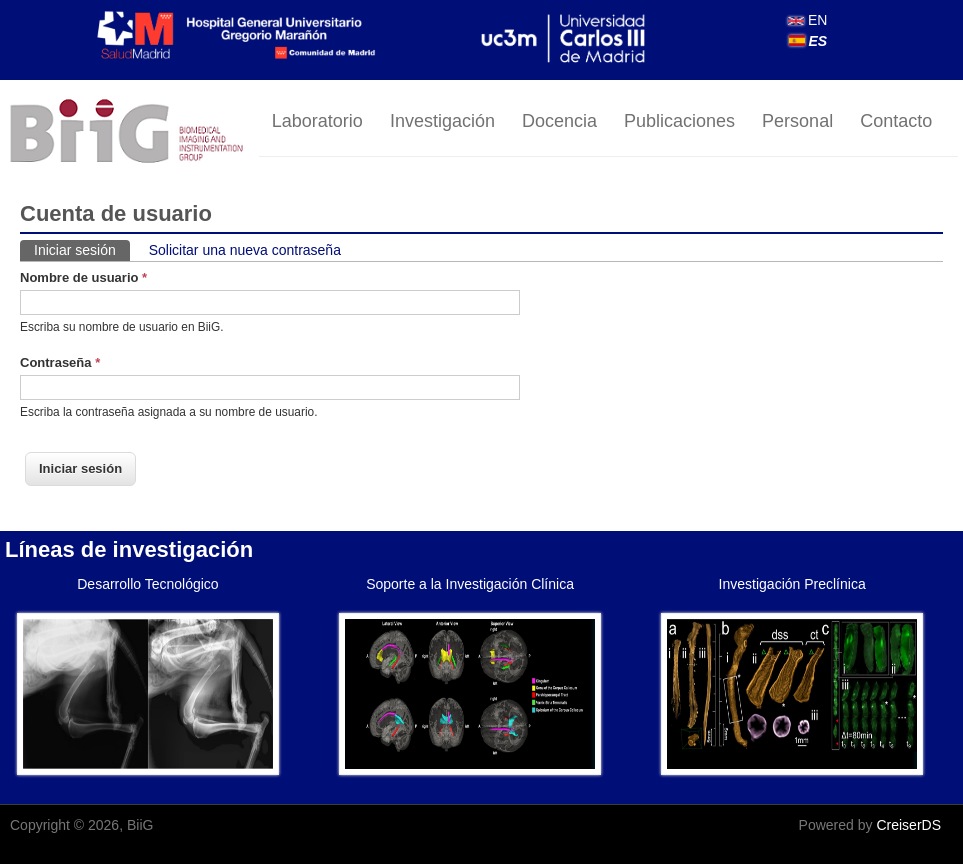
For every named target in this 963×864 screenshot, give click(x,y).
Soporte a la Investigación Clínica (470, 584)
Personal (797, 121)
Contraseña (60, 362)
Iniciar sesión (82, 249)
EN (807, 20)
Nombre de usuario (83, 277)
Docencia (559, 121)
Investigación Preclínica (792, 584)
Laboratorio (317, 121)
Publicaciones (679, 121)
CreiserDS (908, 825)
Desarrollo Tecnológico (147, 584)
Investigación (442, 121)
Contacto (896, 121)
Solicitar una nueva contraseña (245, 250)
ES (808, 41)
